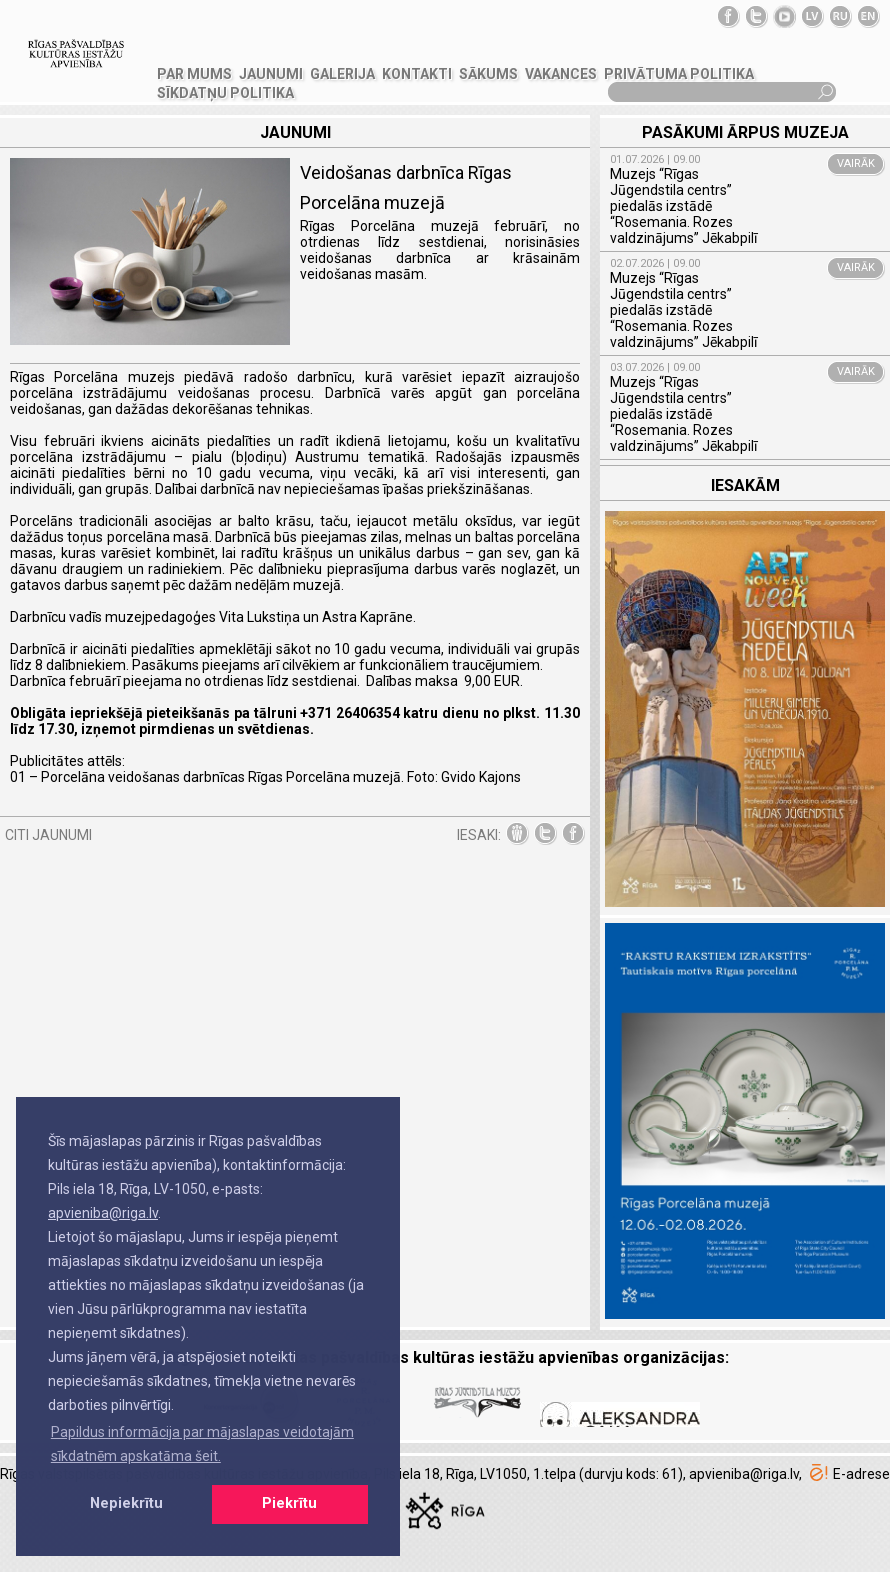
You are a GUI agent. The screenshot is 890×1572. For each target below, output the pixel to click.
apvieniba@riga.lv (103, 1213)
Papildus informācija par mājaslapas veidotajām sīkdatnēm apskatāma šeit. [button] (202, 1444)
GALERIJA (342, 74)
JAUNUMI (271, 74)
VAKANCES (561, 74)
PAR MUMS (194, 74)
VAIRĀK (856, 163)
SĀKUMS (488, 74)
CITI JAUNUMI (48, 835)
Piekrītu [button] (289, 1503)
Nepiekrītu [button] (126, 1503)
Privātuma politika (679, 74)
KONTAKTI (417, 74)
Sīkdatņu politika (225, 93)
